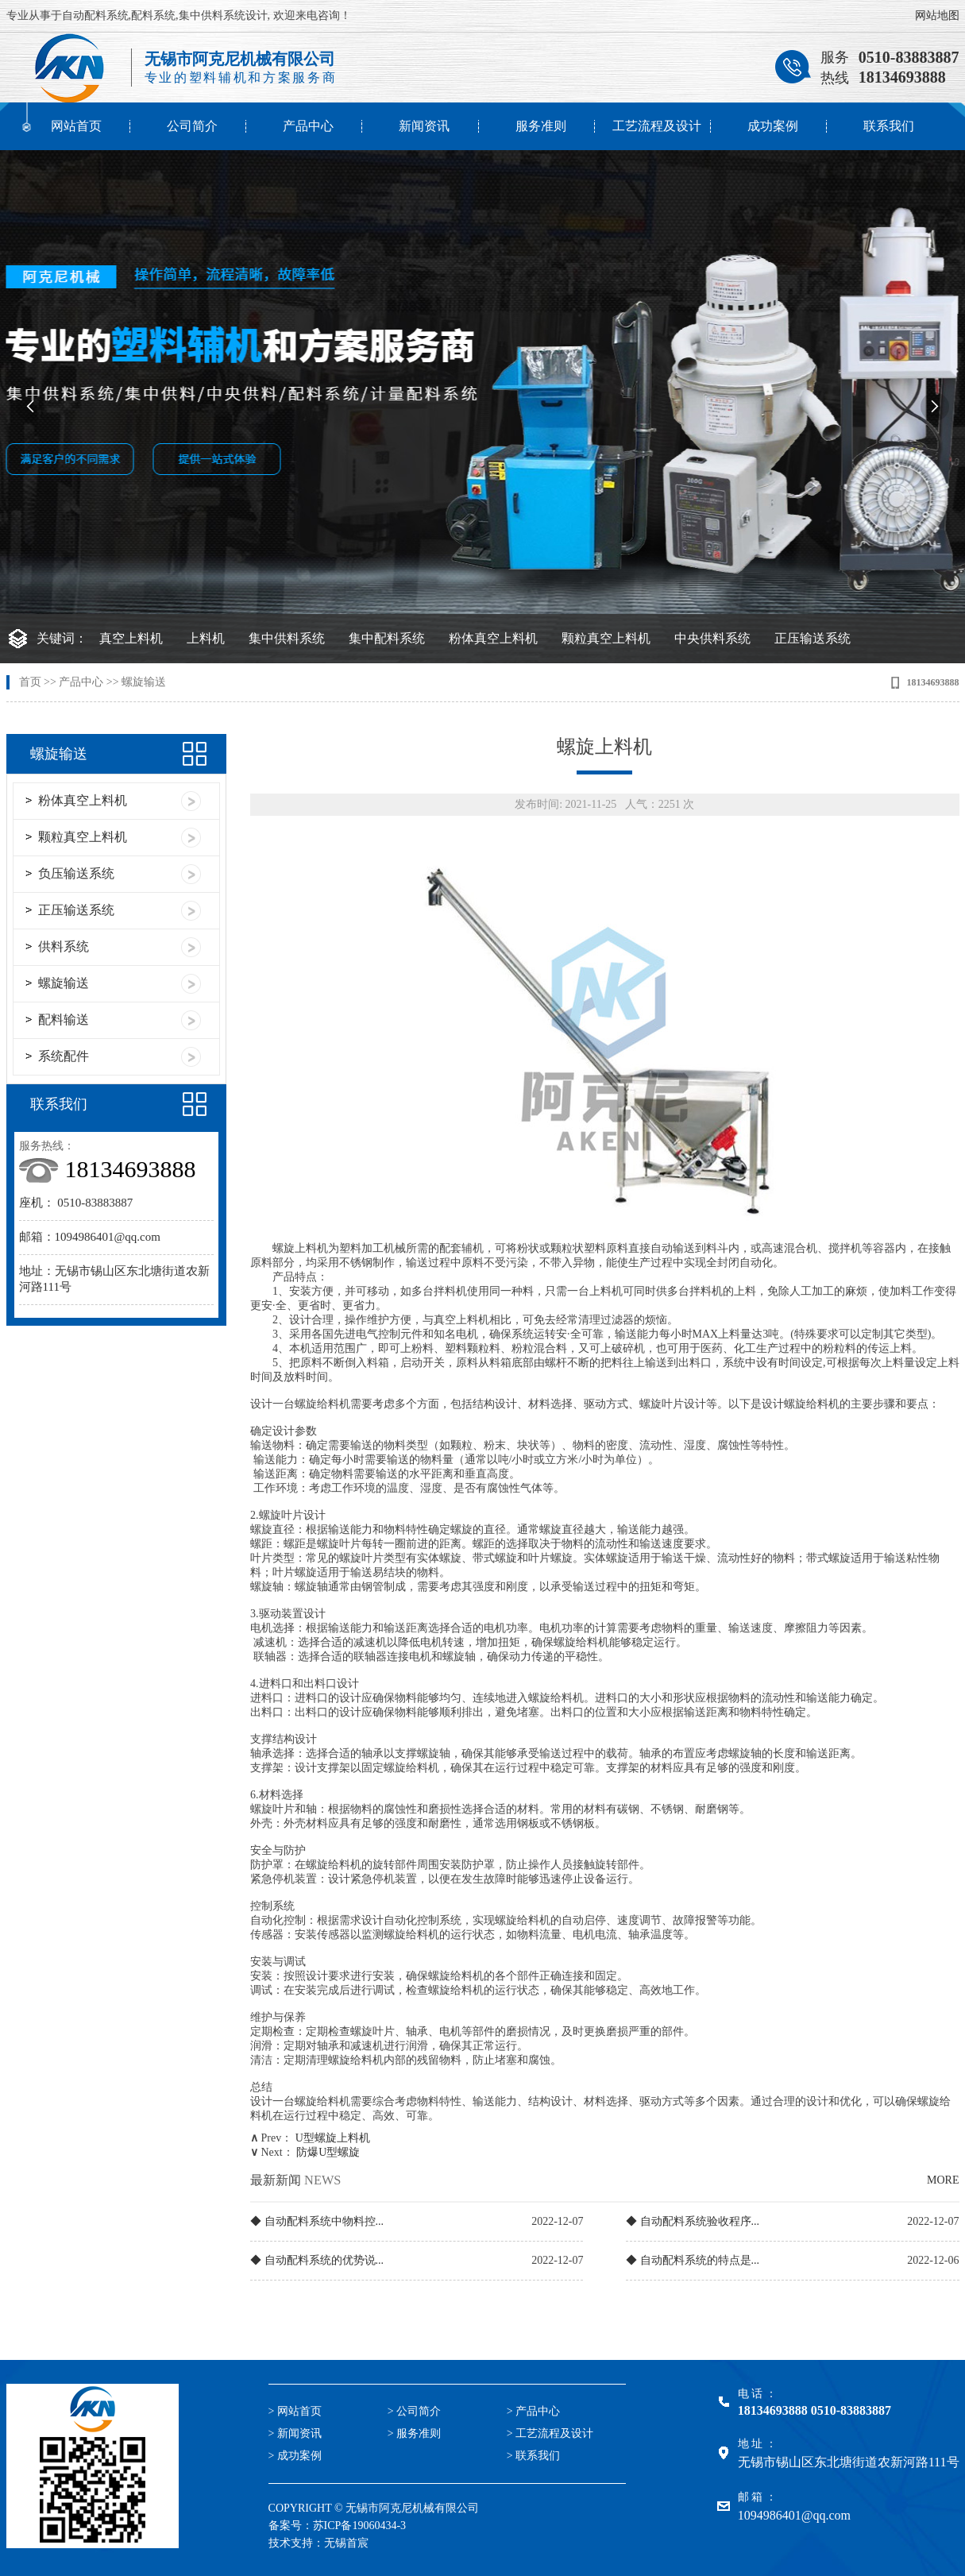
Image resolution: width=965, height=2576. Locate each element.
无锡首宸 (346, 2543)
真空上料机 (131, 638)
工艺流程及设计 (656, 126)
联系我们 (888, 126)
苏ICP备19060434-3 (359, 2526)
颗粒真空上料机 (606, 638)
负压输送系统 (76, 873)
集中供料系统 (287, 638)
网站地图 (937, 15)
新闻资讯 (424, 126)
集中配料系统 (387, 638)
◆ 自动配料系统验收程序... (692, 2221)
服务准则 (540, 126)
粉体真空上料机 (493, 638)
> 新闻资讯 (295, 2433)
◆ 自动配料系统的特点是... (692, 2260)
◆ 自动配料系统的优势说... (317, 2260)
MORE (943, 2180)
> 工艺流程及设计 (550, 2433)
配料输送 (63, 1019)
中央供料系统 (712, 638)
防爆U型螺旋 (328, 2152)
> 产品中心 (533, 2411)
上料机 (206, 638)
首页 (30, 682)
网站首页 (76, 126)
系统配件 (63, 1056)
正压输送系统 (812, 638)
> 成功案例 (295, 2456)
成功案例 (772, 126)
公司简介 (192, 126)
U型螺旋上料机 (332, 2138)
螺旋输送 (144, 682)
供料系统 (63, 946)
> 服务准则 (414, 2433)
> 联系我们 (533, 2456)
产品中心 (308, 126)
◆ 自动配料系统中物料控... (317, 2221)
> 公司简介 (414, 2411)
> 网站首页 (295, 2411)
